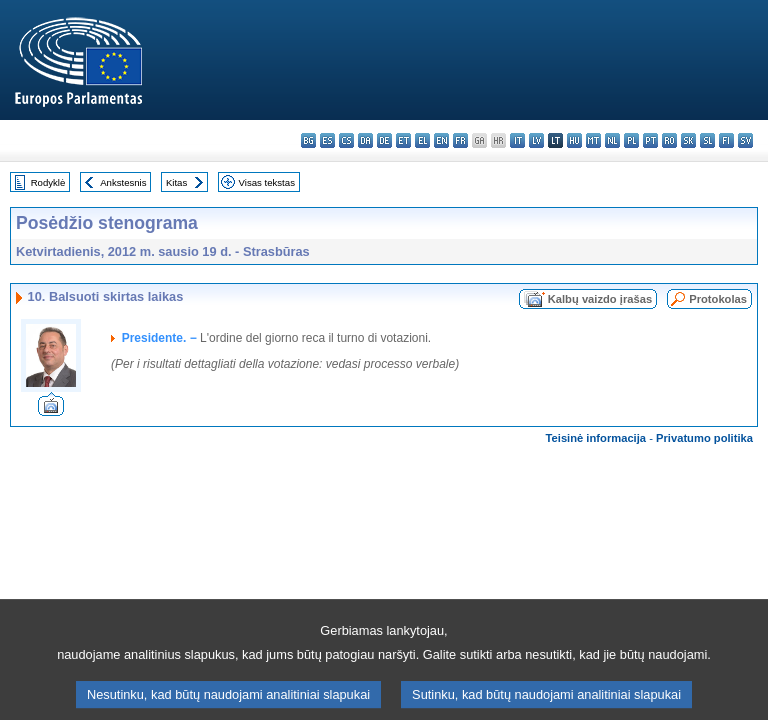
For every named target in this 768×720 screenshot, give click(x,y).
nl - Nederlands (612, 140)
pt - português (650, 140)
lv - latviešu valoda (536, 140)
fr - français (460, 140)
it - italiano (517, 140)
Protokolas (718, 299)
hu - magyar (574, 140)
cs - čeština (346, 140)
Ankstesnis (123, 182)
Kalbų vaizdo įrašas (600, 299)
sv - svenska (745, 140)
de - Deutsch (384, 140)
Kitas (176, 182)
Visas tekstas (267, 182)
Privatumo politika (704, 438)
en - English (441, 140)
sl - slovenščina (707, 140)
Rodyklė (48, 182)
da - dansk (365, 140)
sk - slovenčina (688, 140)
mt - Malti (593, 140)
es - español (327, 140)
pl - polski (631, 140)
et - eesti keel (403, 140)
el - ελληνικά (422, 140)
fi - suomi (726, 140)
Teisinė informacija (596, 438)
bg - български (308, 140)
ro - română (669, 140)
